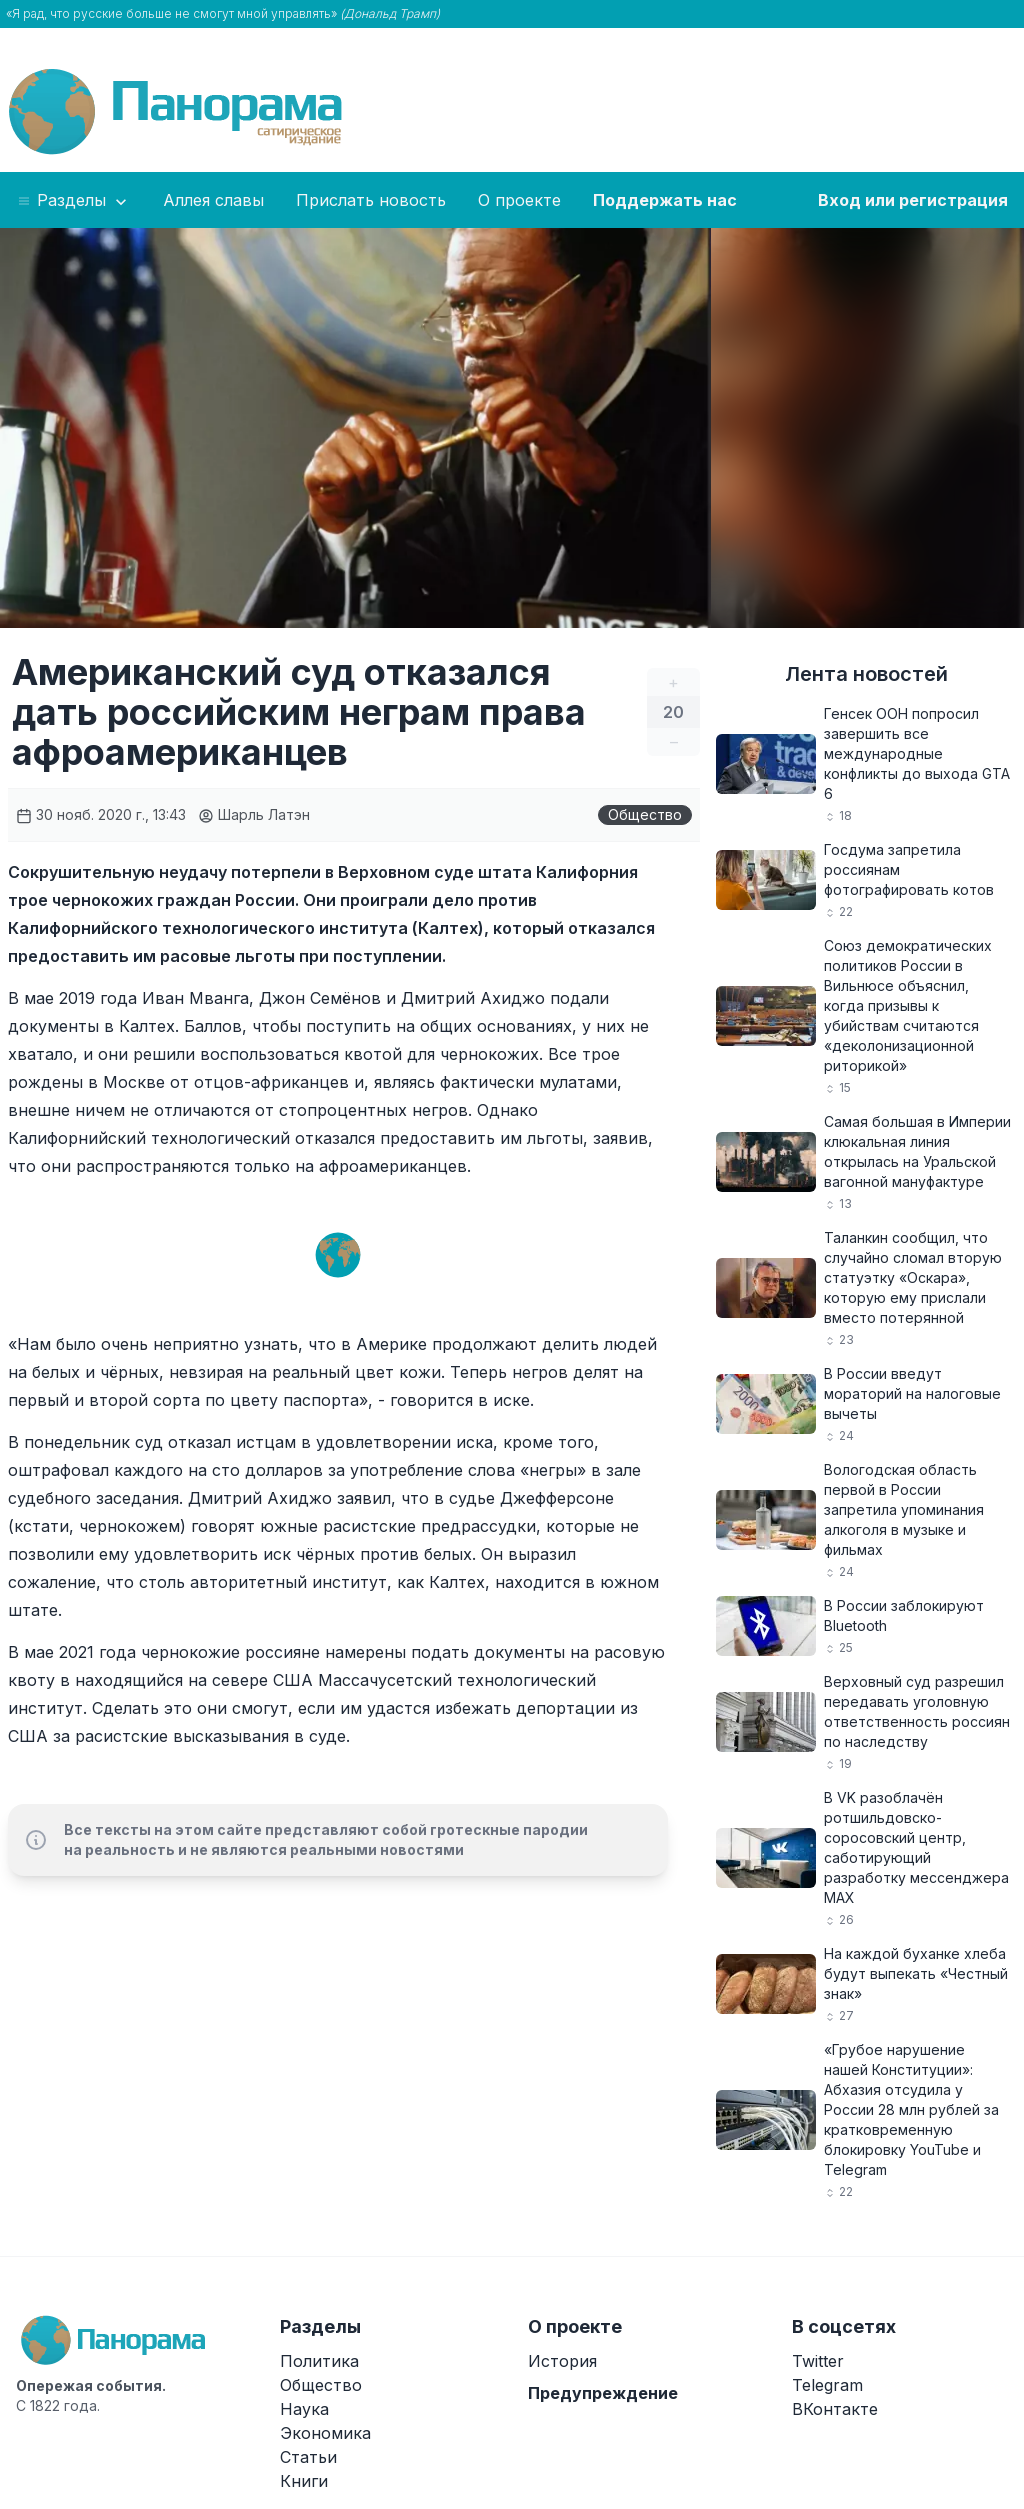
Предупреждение (603, 2393)
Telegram (827, 2385)
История (562, 2361)
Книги (304, 2481)
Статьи (308, 2457)
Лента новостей (866, 674)
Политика (319, 2361)
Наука (304, 2409)
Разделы (73, 201)
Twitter (818, 2361)
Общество (645, 814)
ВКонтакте (835, 2409)
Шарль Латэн (254, 814)
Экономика (325, 2433)
